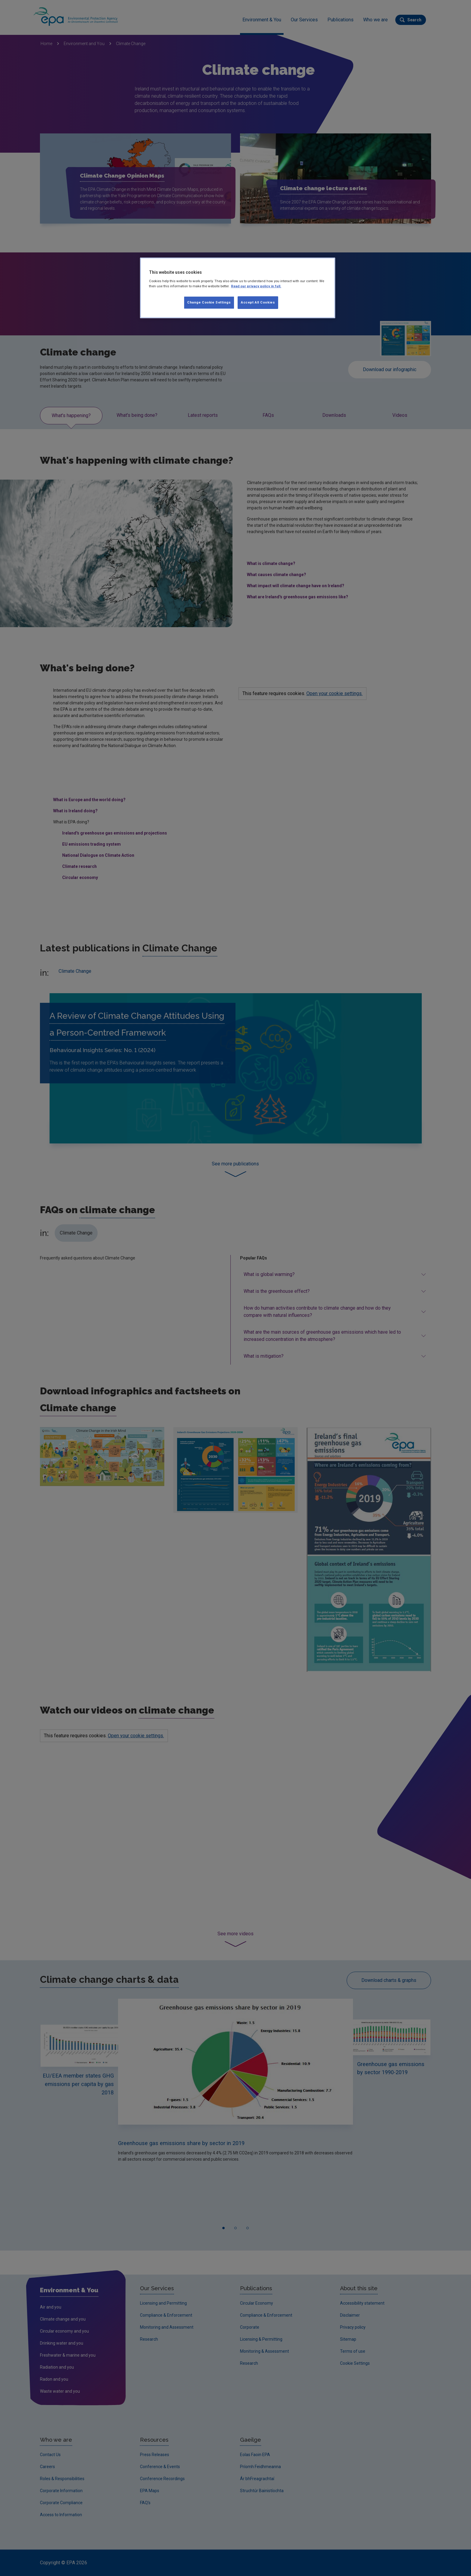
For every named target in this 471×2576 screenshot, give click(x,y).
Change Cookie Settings (209, 302)
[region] (237, 288)
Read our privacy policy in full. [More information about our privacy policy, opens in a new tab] (256, 286)
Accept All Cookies (258, 302)
